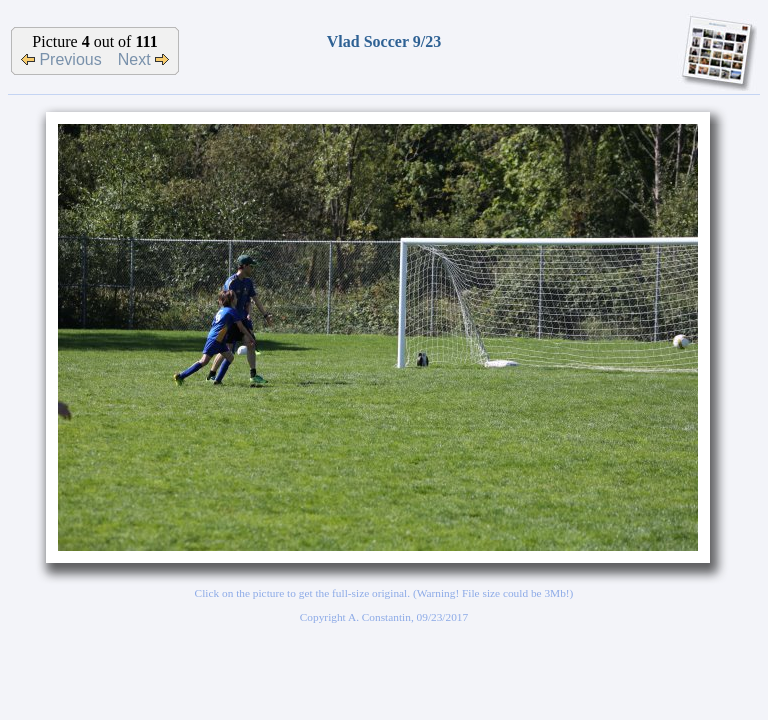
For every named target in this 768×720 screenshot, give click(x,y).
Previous (61, 59)
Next (143, 59)
